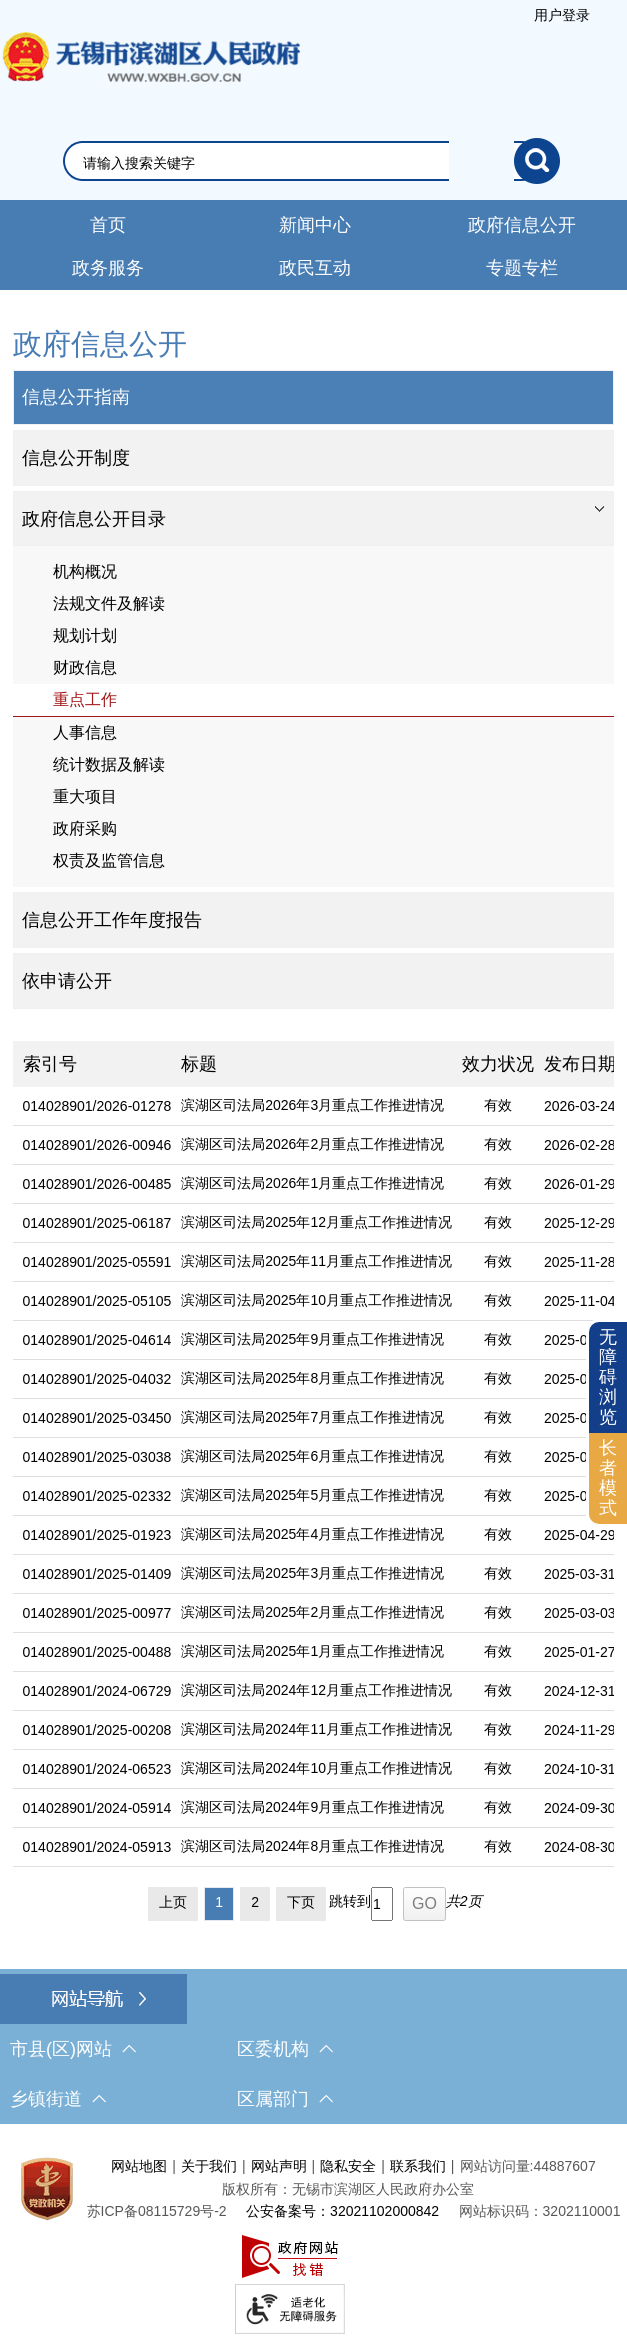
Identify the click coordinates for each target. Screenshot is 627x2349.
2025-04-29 (580, 1535)
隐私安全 (348, 2166)
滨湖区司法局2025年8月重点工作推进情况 (312, 1378)
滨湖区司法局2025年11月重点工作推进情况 (316, 1261)
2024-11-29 (580, 1730)
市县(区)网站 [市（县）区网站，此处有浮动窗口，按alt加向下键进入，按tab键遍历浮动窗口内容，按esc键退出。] (73, 2049)
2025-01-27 (580, 1652)
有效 (498, 1105)
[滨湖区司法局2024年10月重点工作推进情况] (311, 1769)
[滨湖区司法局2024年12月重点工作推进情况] (311, 1691)
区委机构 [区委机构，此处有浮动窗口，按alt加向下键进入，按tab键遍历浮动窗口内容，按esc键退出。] (285, 2049)
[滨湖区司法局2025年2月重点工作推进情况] (311, 1613)
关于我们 (209, 2166)
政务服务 (108, 268)
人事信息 (85, 732)
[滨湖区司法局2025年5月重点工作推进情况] (311, 1496)
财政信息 (85, 667)
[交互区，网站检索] (314, 161)
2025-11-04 (580, 1301)
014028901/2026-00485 (97, 1184)
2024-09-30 (580, 1808)
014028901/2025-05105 (97, 1301)
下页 (301, 1902)
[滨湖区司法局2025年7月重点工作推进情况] (311, 1418)
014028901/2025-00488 (97, 1652)
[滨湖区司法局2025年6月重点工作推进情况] (311, 1457)
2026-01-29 (580, 1184)
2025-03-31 (580, 1574)
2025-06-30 (580, 1457)
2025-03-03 (580, 1613)
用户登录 (562, 15)
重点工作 (85, 699)
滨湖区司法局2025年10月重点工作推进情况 (316, 1300)
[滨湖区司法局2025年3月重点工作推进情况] (311, 1574)
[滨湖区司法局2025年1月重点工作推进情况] (311, 1652)
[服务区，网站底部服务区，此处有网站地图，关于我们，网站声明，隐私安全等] (313, 2241)
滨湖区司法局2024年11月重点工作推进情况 (316, 1729)
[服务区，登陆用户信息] (562, 15)
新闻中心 (315, 225)
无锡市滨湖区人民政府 (150, 77)
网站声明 (279, 2166)
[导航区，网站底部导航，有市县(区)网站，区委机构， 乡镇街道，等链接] (313, 2049)
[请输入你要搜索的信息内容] (299, 163)
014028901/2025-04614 (97, 1340)
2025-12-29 (580, 1223)
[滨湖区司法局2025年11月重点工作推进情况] (311, 1262)
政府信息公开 (522, 225)
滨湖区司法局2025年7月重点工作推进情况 (312, 1417)
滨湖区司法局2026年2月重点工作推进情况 (312, 1144)
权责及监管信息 (109, 860)
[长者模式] (608, 1478)
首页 (108, 225)
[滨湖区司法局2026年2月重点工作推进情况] (311, 1145)
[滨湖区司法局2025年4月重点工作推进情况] (311, 1535)
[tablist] (314, 519)
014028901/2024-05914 (97, 1808)
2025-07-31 (580, 1418)
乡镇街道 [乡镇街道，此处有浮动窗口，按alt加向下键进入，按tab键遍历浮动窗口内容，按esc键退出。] (58, 2099)
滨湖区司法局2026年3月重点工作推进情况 (312, 1105)
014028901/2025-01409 (97, 1574)
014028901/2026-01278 (97, 1106)
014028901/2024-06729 (97, 1691)
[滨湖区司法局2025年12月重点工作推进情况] (311, 1223)
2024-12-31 (580, 1691)
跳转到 (350, 1901)
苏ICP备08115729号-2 (157, 2211)
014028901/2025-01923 (97, 1535)
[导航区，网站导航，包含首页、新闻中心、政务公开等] (313, 245)
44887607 (564, 2166)
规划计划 (85, 635)
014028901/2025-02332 (97, 1496)
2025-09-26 (580, 1340)
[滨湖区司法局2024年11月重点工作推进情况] (311, 1730)
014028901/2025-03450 (97, 1418)
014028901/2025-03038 (97, 1457)
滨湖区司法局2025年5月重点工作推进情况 (312, 1495)
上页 (173, 1902)
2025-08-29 (580, 1379)
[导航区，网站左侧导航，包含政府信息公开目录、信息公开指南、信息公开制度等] (314, 666)
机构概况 (85, 571)
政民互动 (315, 268)
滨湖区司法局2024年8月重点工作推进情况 (312, 1846)
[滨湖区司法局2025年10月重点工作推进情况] (311, 1301)
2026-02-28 (580, 1145)
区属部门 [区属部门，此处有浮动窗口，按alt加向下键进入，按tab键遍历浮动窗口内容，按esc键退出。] (285, 2099)
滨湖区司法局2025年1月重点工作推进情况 (312, 1651)
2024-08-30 (580, 1847)
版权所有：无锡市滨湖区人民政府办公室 (348, 2189)
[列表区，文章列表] (314, 1485)
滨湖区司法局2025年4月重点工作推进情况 (312, 1534)
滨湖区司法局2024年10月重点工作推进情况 (316, 1768)
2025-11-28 (580, 1262)
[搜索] (537, 161)
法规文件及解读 (109, 603)
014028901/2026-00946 (97, 1145)
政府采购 (85, 828)
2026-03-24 (580, 1106)
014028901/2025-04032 (97, 1379)
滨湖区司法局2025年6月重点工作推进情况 (312, 1456)
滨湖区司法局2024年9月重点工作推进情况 (312, 1807)
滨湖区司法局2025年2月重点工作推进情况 (312, 1612)
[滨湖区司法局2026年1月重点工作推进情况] (311, 1184)
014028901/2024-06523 (97, 1769)
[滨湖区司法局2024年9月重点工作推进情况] (311, 1808)
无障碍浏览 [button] (608, 1376)
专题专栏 (522, 268)
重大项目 (85, 796)
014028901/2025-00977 (97, 1613)
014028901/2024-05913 (97, 1847)
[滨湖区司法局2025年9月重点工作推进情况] (311, 1340)
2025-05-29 (580, 1496)
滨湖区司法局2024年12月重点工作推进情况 (316, 1690)
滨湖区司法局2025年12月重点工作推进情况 (316, 1222)
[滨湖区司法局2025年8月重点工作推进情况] (311, 1379)
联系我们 (418, 2166)
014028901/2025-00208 (97, 1730)
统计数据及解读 (109, 764)
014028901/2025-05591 (97, 1262)
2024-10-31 (580, 1769)
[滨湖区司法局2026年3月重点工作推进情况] (311, 1106)
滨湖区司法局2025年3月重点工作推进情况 (312, 1573)
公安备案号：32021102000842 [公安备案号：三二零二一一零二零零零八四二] (342, 2211)
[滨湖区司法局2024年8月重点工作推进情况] (311, 1847)
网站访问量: (497, 2166)
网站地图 (139, 2166)
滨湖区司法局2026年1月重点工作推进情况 (312, 1183)
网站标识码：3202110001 (540, 2211)
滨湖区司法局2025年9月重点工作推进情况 (312, 1339)
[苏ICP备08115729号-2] (157, 2211)
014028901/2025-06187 (97, 1223)
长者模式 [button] (608, 1477)
